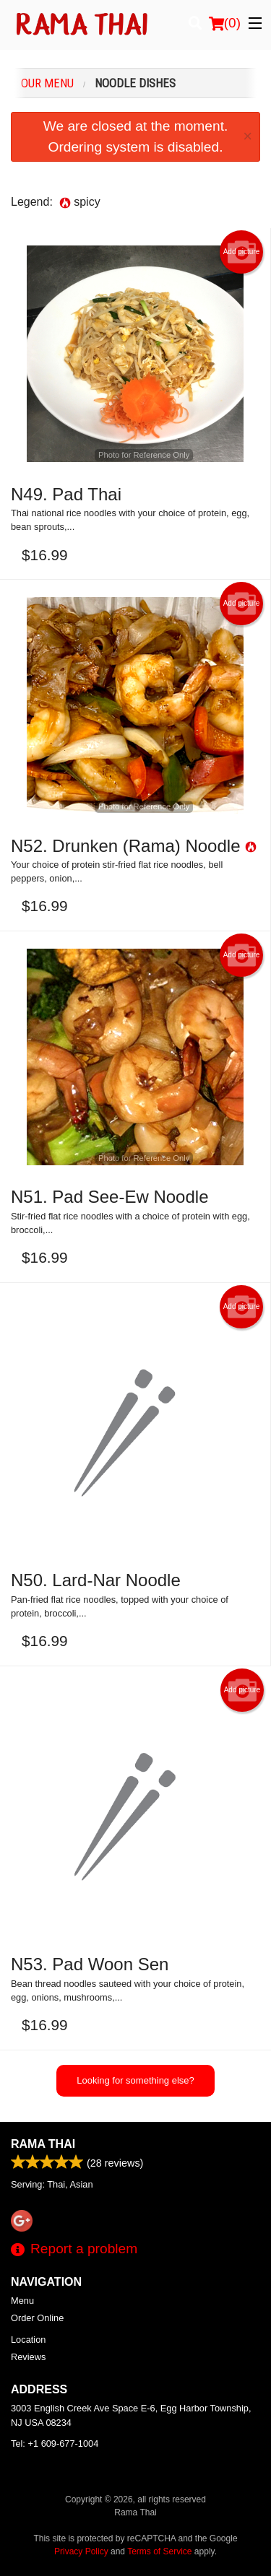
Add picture (241, 252)
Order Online (37, 2317)
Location (28, 2339)
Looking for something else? (135, 2080)
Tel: (54, 2443)
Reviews (28, 2356)
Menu (22, 2300)
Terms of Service (159, 2551)
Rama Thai (43, 2144)
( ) (225, 23)
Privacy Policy (81, 2551)
